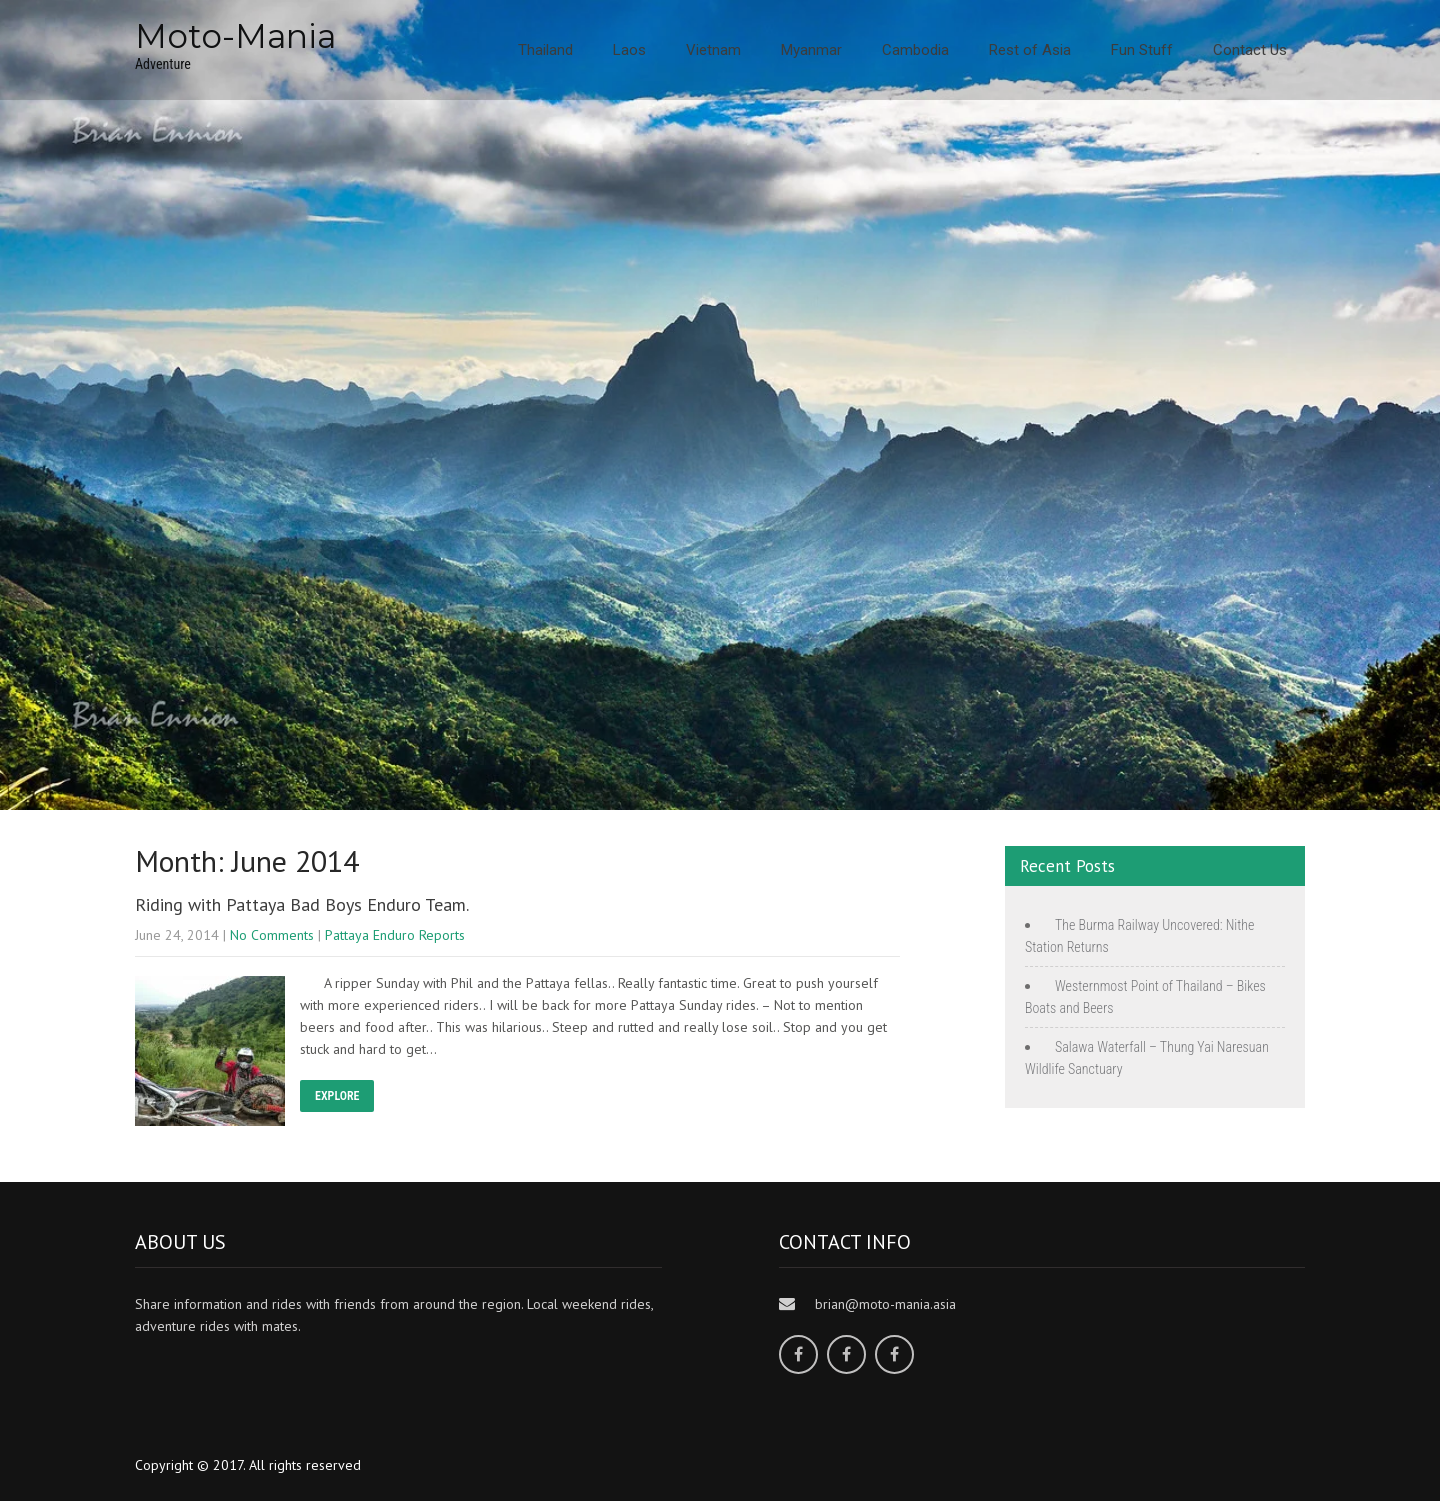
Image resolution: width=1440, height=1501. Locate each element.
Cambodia (915, 50)
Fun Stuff (1142, 50)
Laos (629, 50)
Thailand (545, 50)
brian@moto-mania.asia (885, 1304)
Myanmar (811, 50)
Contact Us (1250, 50)
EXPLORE (337, 1096)
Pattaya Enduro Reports (395, 935)
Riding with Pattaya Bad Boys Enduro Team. (302, 904)
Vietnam (713, 50)
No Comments (272, 935)
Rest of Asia (1030, 50)
